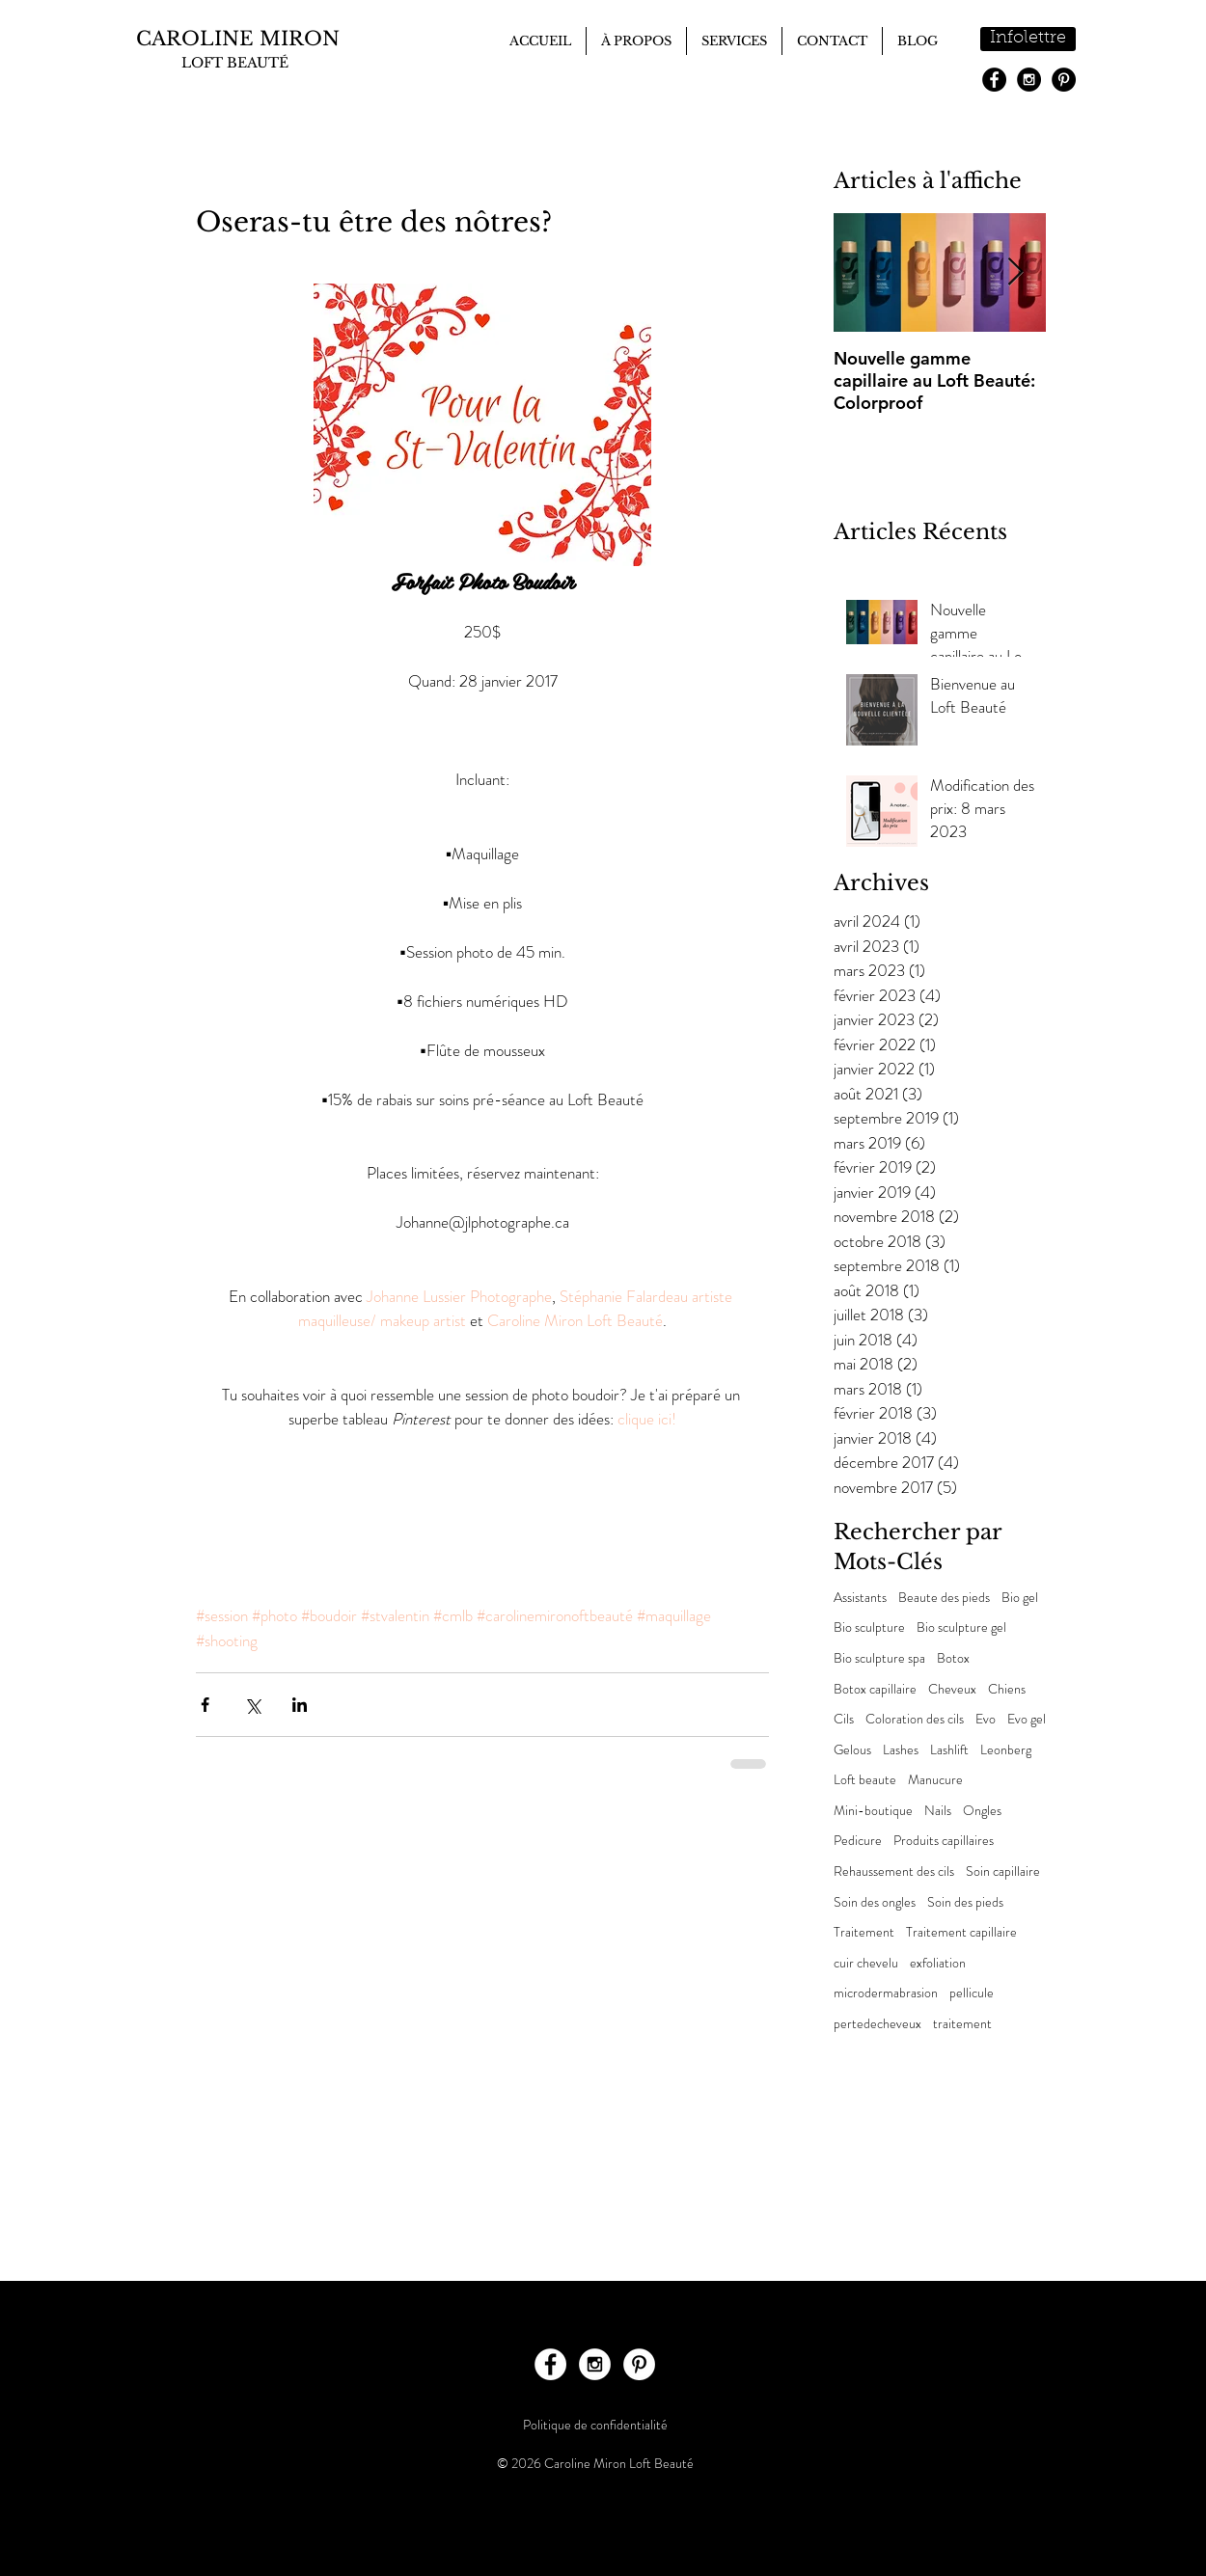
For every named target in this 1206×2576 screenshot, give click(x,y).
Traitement (864, 1932)
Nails (937, 1811)
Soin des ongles (875, 1902)
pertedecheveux (877, 2024)
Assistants (860, 1597)
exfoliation (938, 1963)
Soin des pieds (965, 1902)
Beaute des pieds (944, 1597)
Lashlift (949, 1750)
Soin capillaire (1003, 1871)
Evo (985, 1719)
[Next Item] (1015, 272)
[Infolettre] (1028, 39)
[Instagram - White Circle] (595, 2364)
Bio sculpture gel (961, 1627)
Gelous (852, 1750)
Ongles (982, 1811)
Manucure (935, 1780)
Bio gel (1019, 1597)
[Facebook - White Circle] (550, 2364)
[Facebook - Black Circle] (994, 80)
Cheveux (952, 1689)
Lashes (900, 1750)
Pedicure (858, 1840)
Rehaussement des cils (894, 1871)
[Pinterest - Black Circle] (1064, 80)
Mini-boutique (873, 1811)
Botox (953, 1658)
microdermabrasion (886, 1993)
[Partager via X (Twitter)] (252, 1704)
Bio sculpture (869, 1627)
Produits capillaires (943, 1840)
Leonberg (1005, 1750)
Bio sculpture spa (879, 1658)
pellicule (971, 1993)
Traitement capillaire (961, 1932)
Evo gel (1026, 1719)
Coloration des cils (914, 1719)
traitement (962, 2024)
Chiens (1007, 1689)
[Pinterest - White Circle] (639, 2364)
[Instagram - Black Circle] (1029, 80)
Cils (844, 1719)
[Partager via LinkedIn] (299, 1704)
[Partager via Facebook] (205, 1704)
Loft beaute (865, 1780)
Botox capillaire (875, 1689)
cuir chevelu (866, 1963)
